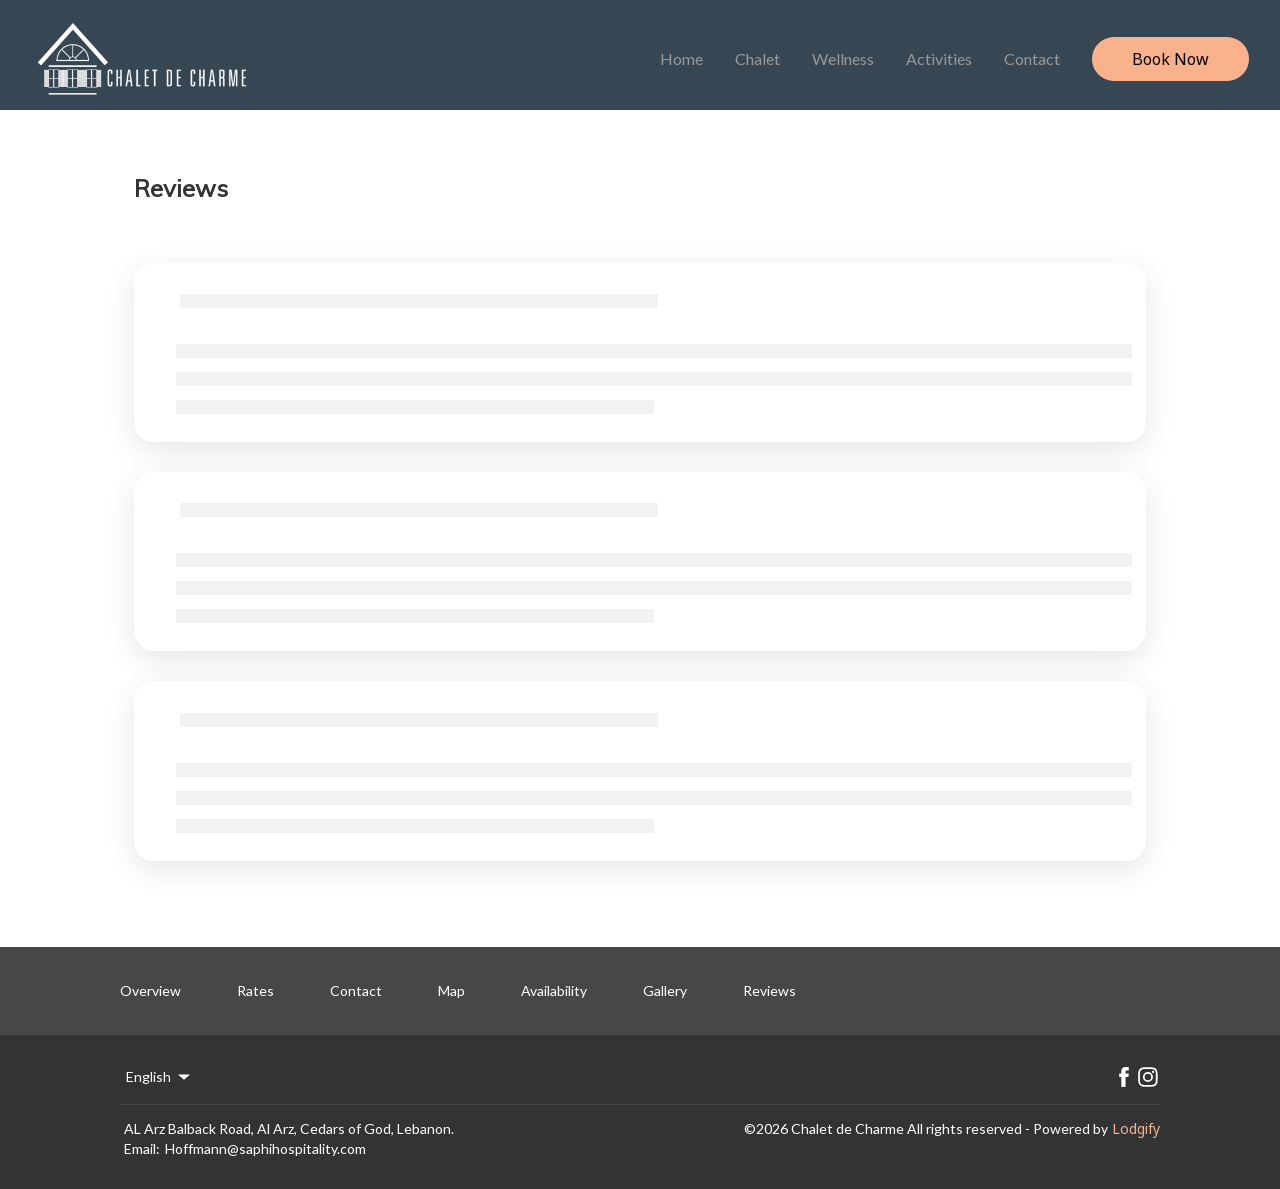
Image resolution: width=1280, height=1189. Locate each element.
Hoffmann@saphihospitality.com (265, 1148)
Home (681, 58)
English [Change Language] (159, 1077)
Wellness (843, 58)
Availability (554, 990)
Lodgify (1136, 1128)
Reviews (769, 990)
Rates (255, 990)
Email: (142, 1148)
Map (451, 990)
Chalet (757, 58)
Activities (939, 58)
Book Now (1170, 59)
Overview (150, 990)
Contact (1032, 58)
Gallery (665, 990)
